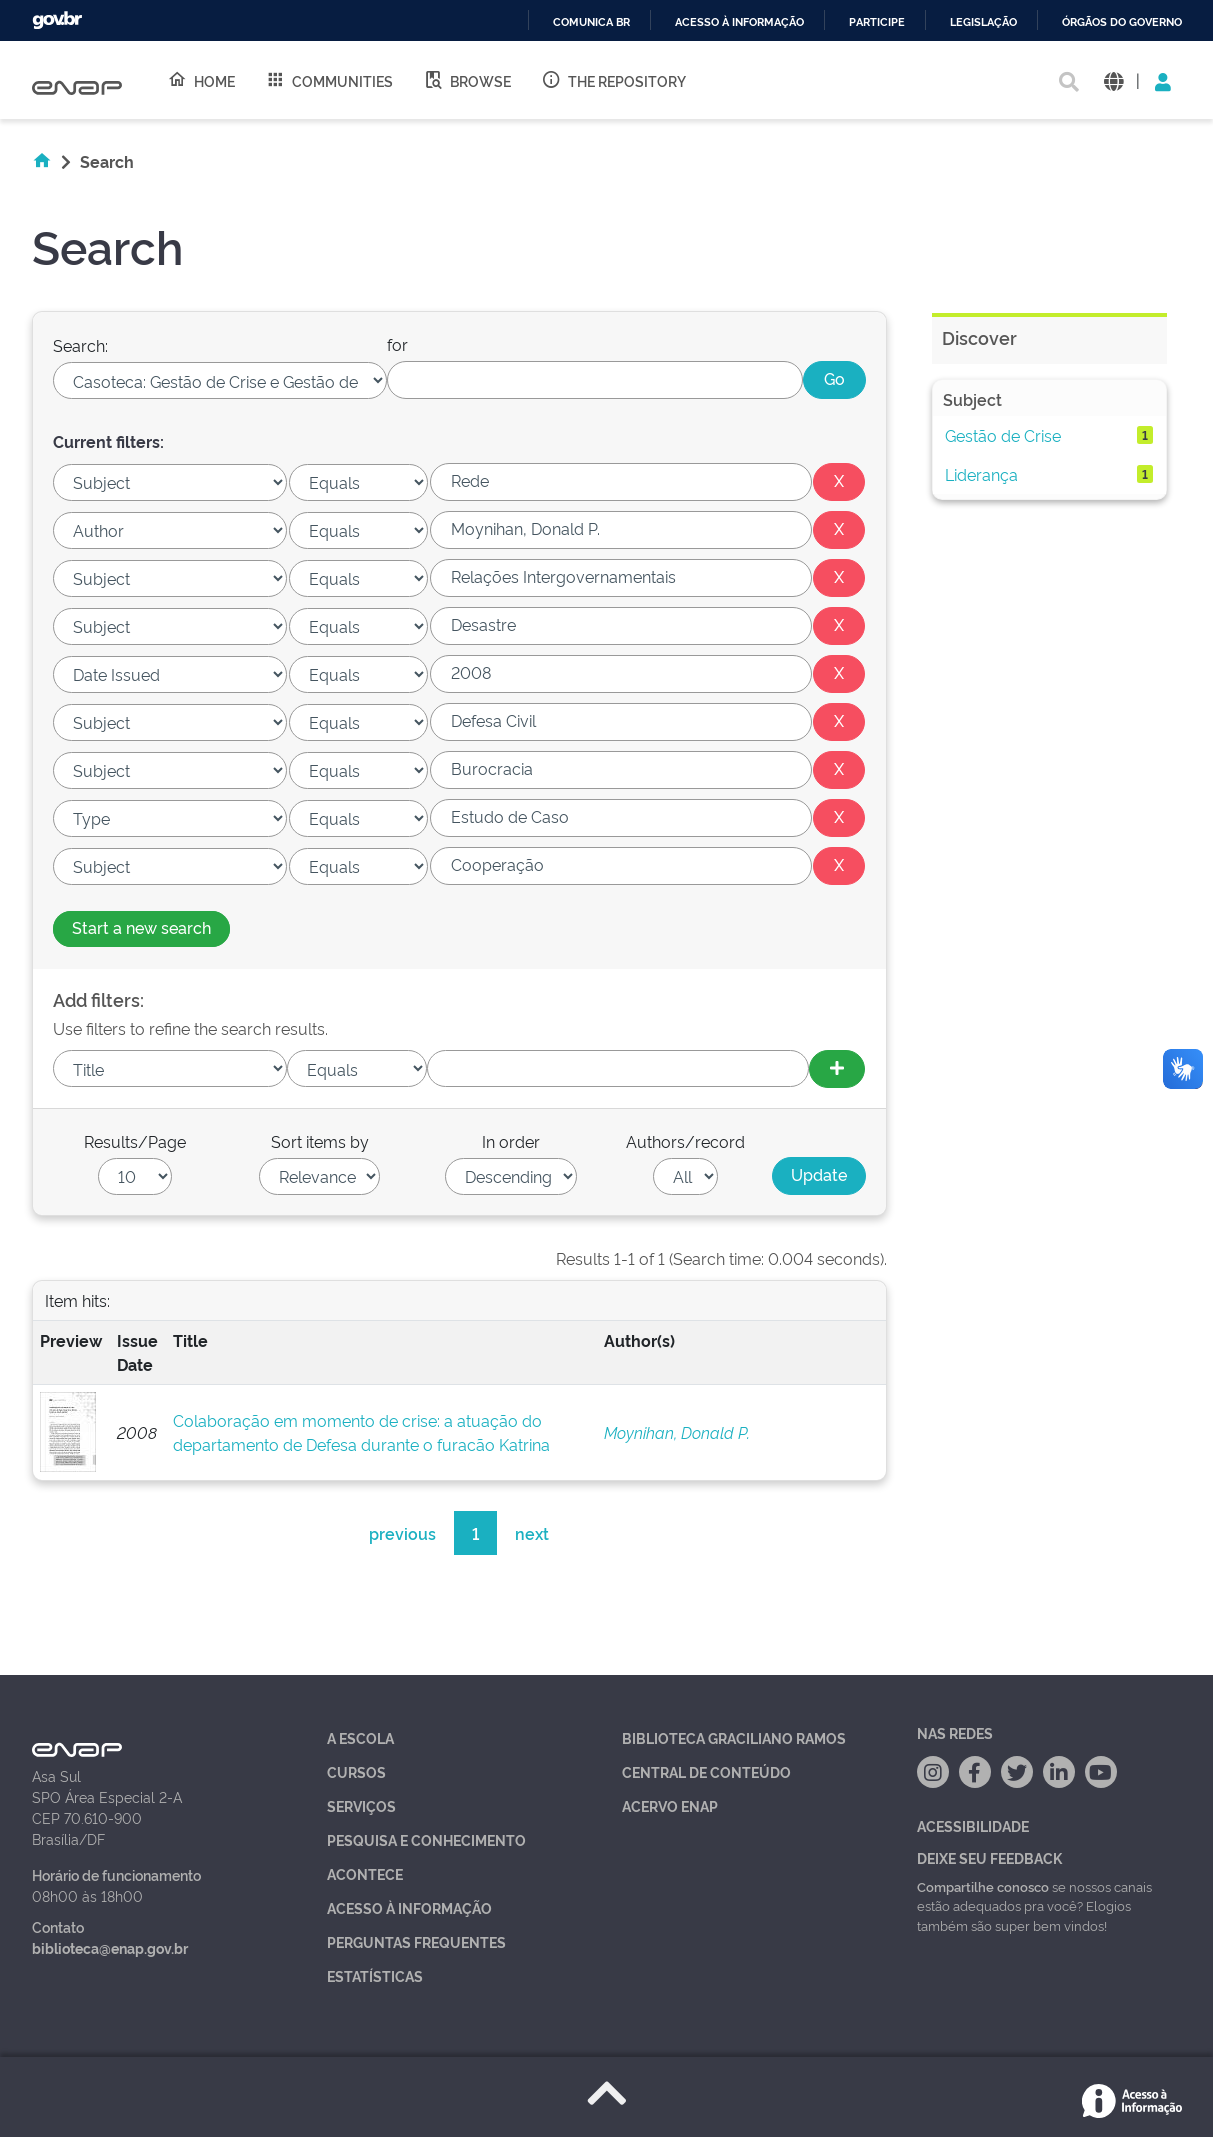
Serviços (361, 1805)
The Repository (613, 80)
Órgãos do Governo (1122, 22)
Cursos (356, 1771)
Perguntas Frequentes (416, 1941)
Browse (467, 80)
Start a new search (141, 927)
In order (511, 1141)
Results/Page (135, 1141)
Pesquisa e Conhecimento (426, 1839)
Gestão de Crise (1003, 435)
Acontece (365, 1873)
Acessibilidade (973, 1825)
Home (201, 80)
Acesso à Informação (409, 1907)
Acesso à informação (739, 22)
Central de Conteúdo (706, 1771)
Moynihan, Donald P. (677, 1432)
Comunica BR (591, 22)
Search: (80, 345)
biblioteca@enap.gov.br (110, 1947)
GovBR (57, 20)
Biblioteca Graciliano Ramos (734, 1737)
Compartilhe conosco (983, 1886)
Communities (329, 80)
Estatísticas (375, 1975)
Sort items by (320, 1141)
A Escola (360, 1737)
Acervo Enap (670, 1805)
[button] (1113, 80)
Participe (877, 22)
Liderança (981, 474)
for (397, 344)
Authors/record (685, 1141)
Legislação (983, 22)
